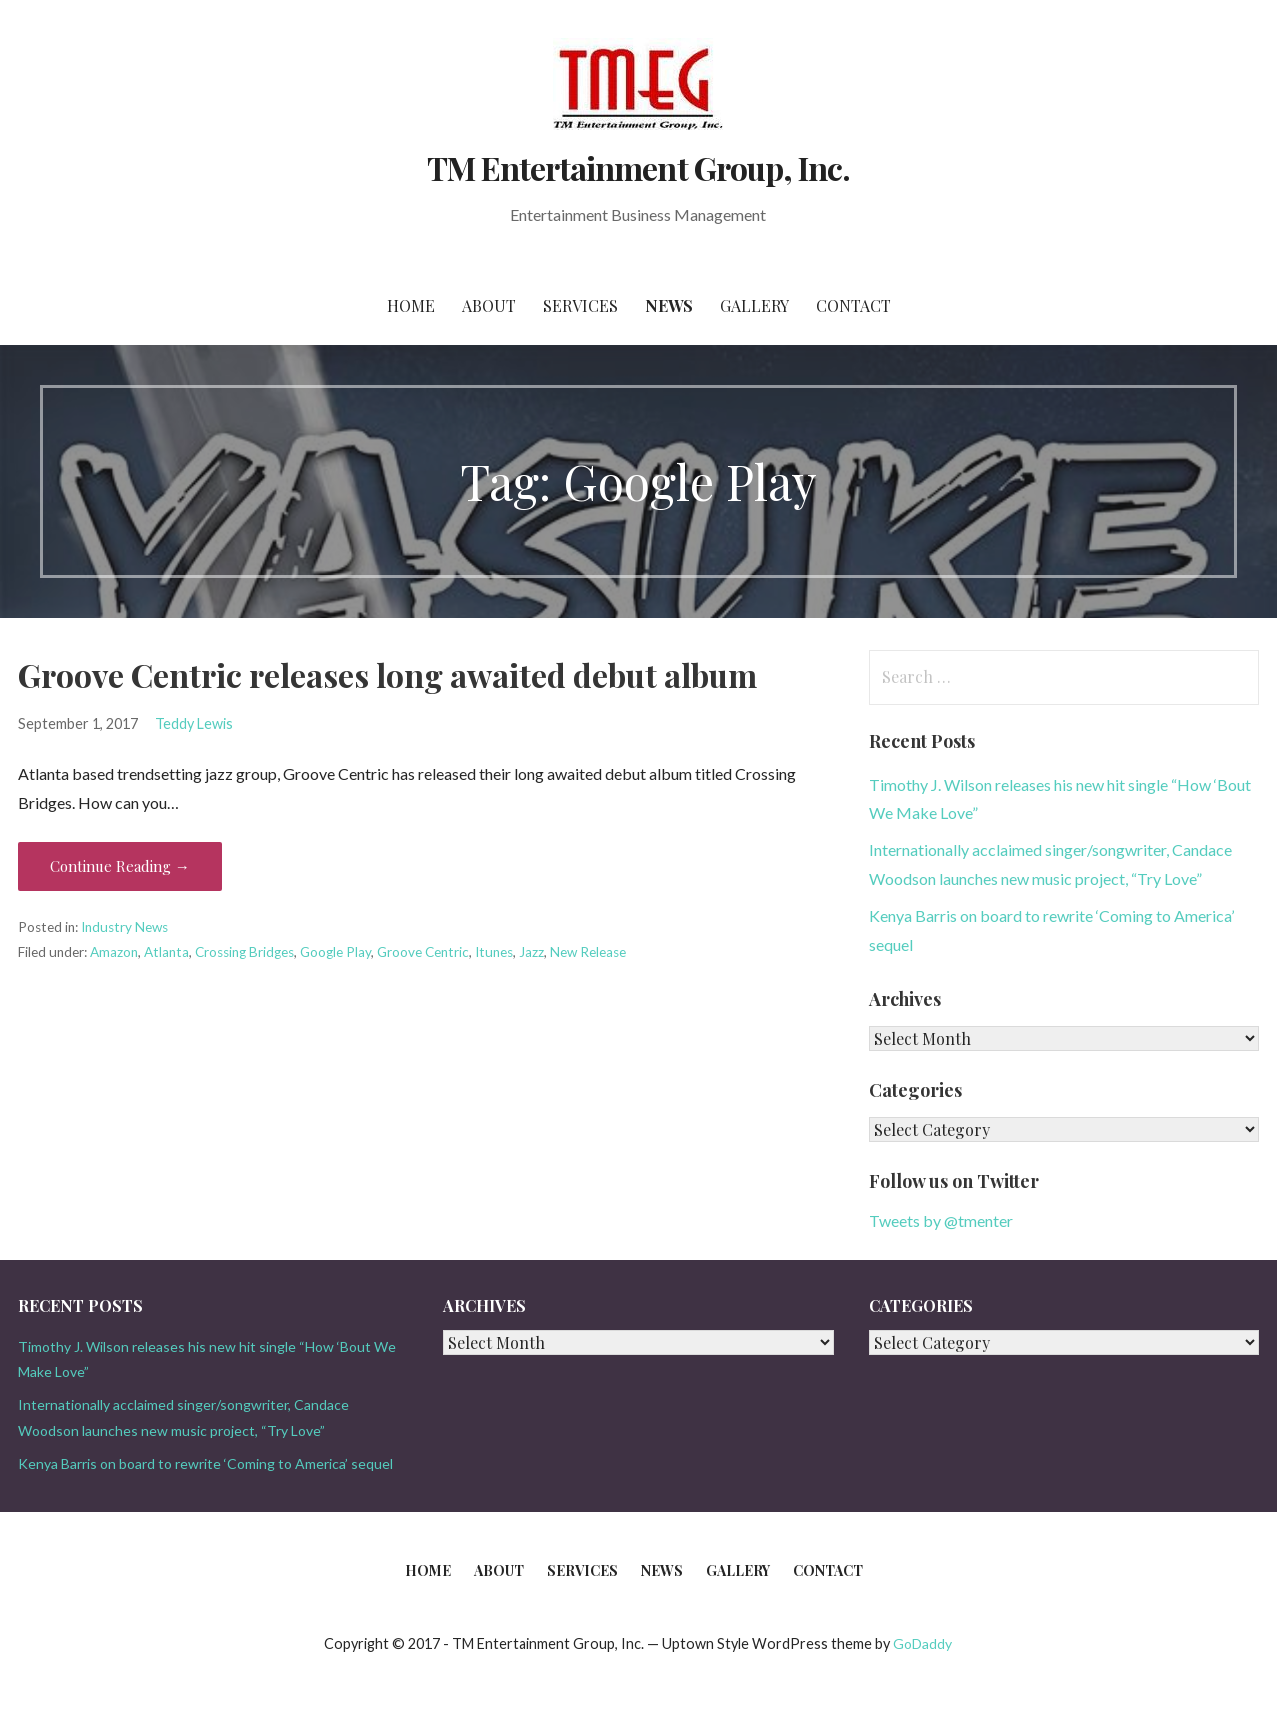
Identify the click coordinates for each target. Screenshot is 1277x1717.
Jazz (531, 952)
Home (411, 305)
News (669, 305)
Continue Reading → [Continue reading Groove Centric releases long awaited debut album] (120, 866)
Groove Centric (423, 952)
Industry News (124, 927)
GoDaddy (922, 1643)
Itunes (494, 952)
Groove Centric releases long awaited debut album (387, 674)
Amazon (114, 952)
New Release (588, 952)
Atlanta (166, 952)
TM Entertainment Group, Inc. (638, 167)
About (489, 305)
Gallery (754, 305)
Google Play (335, 952)
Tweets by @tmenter (941, 1220)
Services (580, 305)
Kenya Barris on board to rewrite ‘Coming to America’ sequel (205, 1463)
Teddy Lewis (194, 723)
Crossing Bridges (244, 952)
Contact (853, 305)
